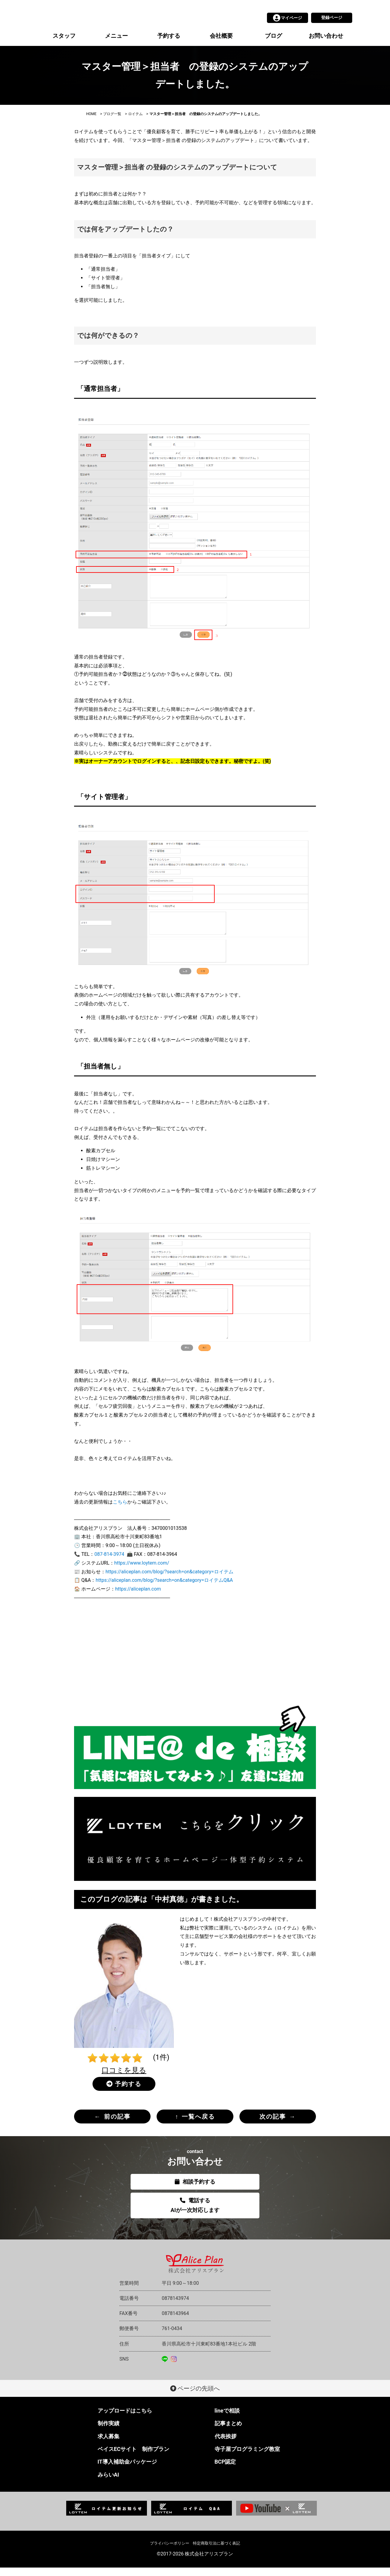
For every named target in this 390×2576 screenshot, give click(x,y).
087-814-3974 (109, 1562)
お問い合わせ (326, 44)
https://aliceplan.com (138, 1597)
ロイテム (135, 122)
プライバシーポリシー (169, 2551)
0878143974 (175, 2307)
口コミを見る (124, 2079)
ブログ (273, 44)
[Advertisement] (195, 1666)
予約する (168, 44)
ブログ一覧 (112, 122)
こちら (120, 1510)
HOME (91, 122)
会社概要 (221, 44)
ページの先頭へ (195, 2396)
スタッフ (64, 44)
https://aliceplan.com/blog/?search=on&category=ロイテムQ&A (164, 1588)
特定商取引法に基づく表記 (216, 2551)
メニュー (116, 44)
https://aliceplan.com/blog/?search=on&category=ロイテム (169, 1580)
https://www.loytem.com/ (141, 1571)
